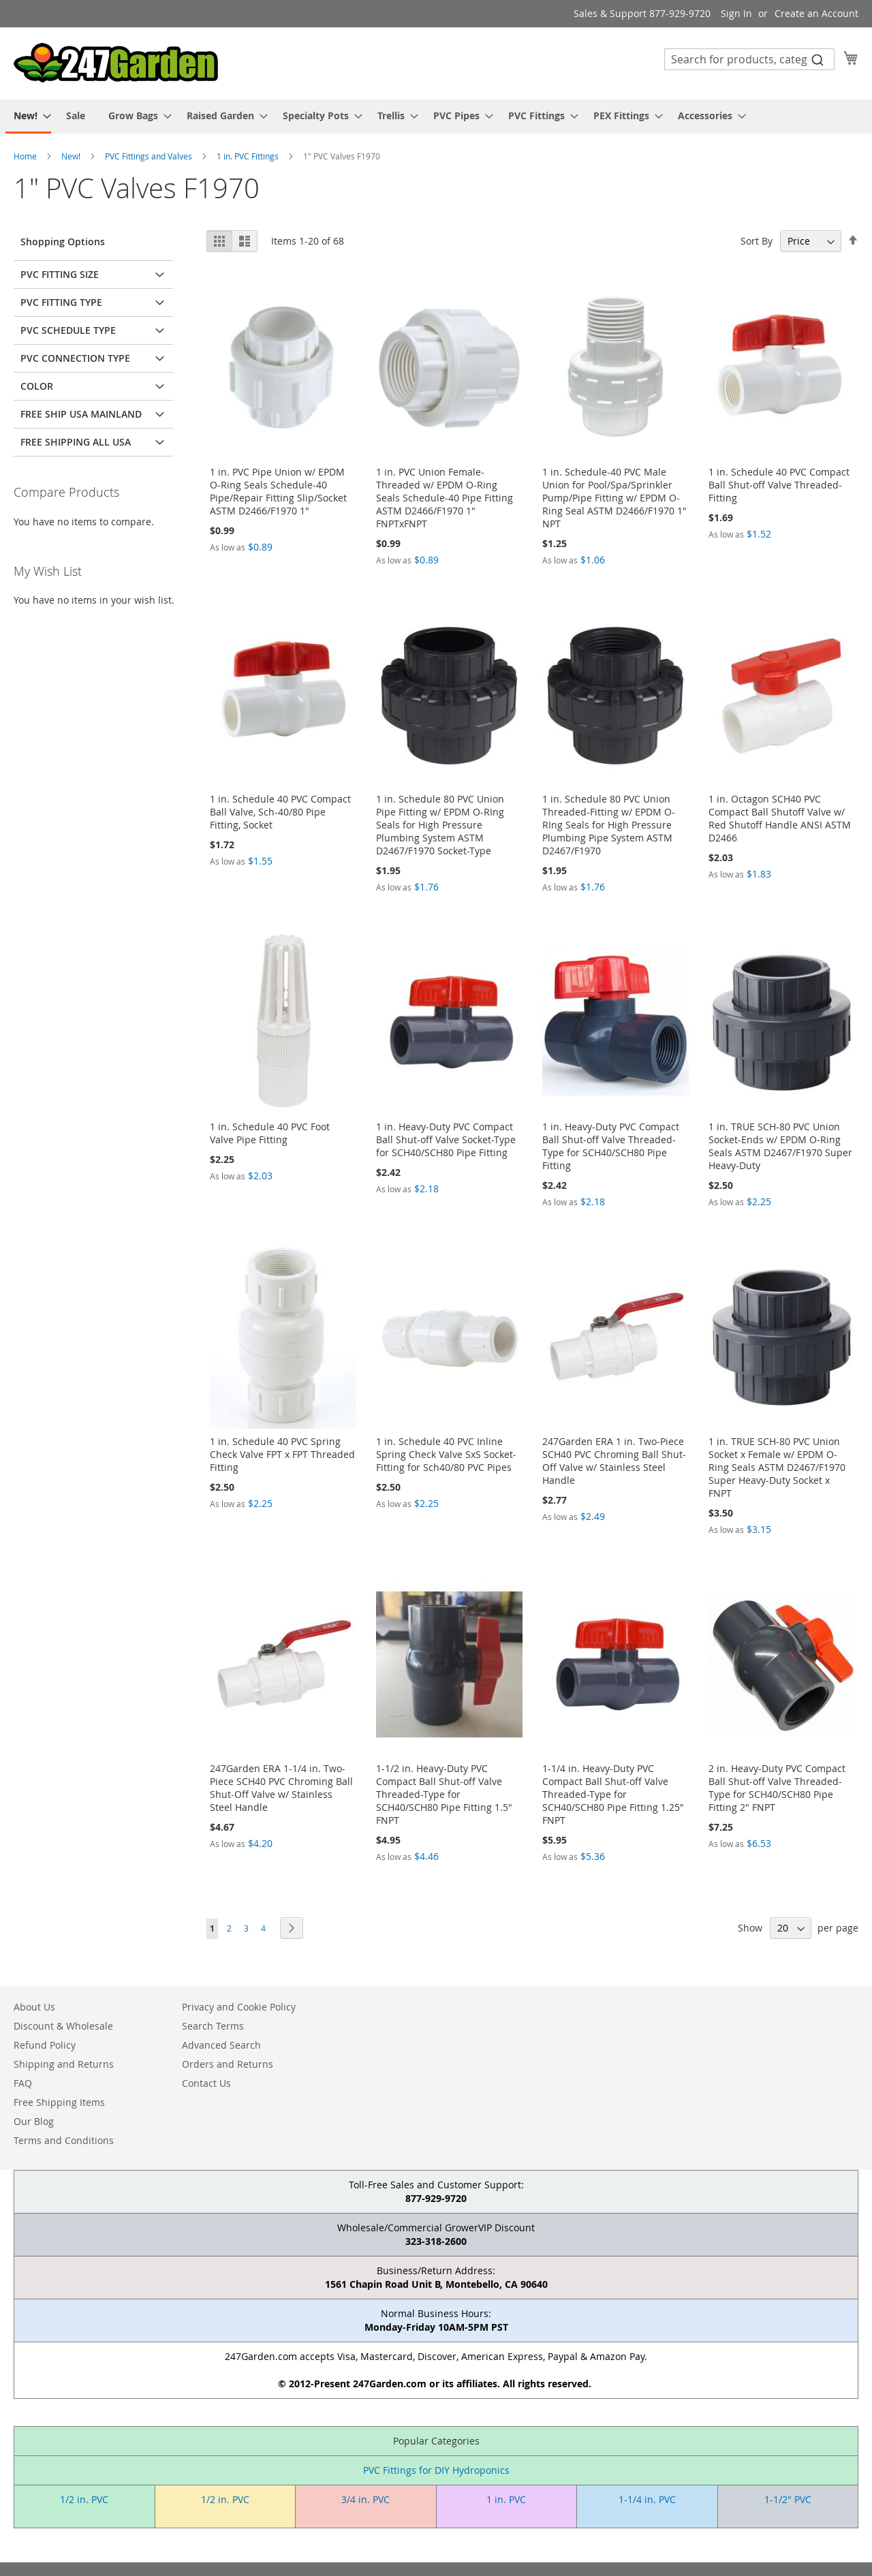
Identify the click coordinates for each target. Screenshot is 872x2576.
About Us (34, 2006)
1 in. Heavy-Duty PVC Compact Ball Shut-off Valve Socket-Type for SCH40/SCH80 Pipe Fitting (446, 1139)
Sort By (757, 240)
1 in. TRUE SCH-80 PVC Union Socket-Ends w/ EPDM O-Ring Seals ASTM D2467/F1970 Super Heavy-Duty (780, 1146)
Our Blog (34, 2121)
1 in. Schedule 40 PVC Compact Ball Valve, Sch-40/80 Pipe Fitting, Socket (280, 811)
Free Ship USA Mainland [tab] (81, 413)
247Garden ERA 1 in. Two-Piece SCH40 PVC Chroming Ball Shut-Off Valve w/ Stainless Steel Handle (614, 1461)
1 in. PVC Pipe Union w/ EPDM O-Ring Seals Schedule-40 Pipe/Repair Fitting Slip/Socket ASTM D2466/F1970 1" (278, 491)
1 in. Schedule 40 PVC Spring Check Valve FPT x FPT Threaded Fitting (282, 1454)
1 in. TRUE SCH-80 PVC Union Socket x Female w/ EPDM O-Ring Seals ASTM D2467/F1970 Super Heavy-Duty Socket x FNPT (776, 1467)
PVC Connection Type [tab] (75, 358)
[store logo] (116, 62)
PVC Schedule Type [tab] (68, 330)
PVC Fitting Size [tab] (59, 274)
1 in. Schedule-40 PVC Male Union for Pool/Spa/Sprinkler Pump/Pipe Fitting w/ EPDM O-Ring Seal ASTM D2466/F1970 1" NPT (614, 497)
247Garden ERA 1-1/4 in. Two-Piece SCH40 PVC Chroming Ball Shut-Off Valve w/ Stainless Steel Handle (281, 1788)
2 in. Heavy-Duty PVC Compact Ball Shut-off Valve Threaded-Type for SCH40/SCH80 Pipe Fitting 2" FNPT (776, 1788)
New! (71, 156)
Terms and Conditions (64, 2140)
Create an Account (816, 13)
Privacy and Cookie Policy (239, 2006)
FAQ (23, 2083)
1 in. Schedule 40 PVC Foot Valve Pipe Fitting (270, 1133)
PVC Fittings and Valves (149, 156)
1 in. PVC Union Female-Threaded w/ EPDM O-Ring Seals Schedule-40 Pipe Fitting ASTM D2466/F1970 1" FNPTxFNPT (444, 497)
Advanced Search (221, 2044)
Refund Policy (45, 2044)
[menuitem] (28, 116)
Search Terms (213, 2025)
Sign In (736, 13)
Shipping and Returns (64, 2064)
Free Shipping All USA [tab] (75, 441)
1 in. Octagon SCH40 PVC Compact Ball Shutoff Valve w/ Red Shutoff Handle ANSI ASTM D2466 (779, 818)
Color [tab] (36, 385)
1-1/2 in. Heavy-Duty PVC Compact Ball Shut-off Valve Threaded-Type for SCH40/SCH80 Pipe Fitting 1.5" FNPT (444, 1794)
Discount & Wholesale (63, 2025)
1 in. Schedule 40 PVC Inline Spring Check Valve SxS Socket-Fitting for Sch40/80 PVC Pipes (446, 1454)
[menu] (436, 116)
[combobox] (749, 59)
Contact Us (206, 2083)
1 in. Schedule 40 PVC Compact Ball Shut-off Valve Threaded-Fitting (779, 484)
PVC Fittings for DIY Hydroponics (436, 2470)
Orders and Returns (227, 2064)
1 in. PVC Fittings (249, 156)
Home (26, 156)
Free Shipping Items (59, 2102)
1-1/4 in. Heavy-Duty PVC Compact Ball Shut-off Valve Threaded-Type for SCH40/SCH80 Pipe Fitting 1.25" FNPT (613, 1794)
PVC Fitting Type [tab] (61, 302)
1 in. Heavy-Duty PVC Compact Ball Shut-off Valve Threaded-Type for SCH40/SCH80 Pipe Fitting (610, 1146)
